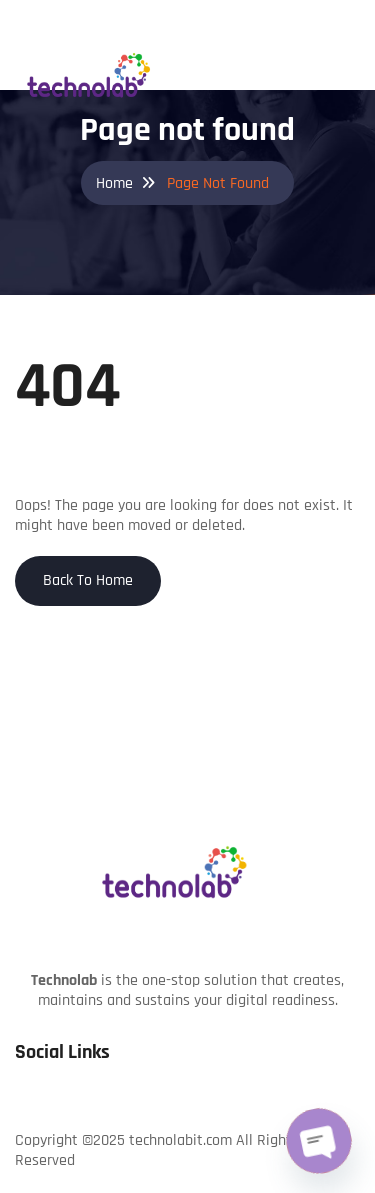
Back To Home (88, 580)
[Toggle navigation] (345, 38)
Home (114, 183)
